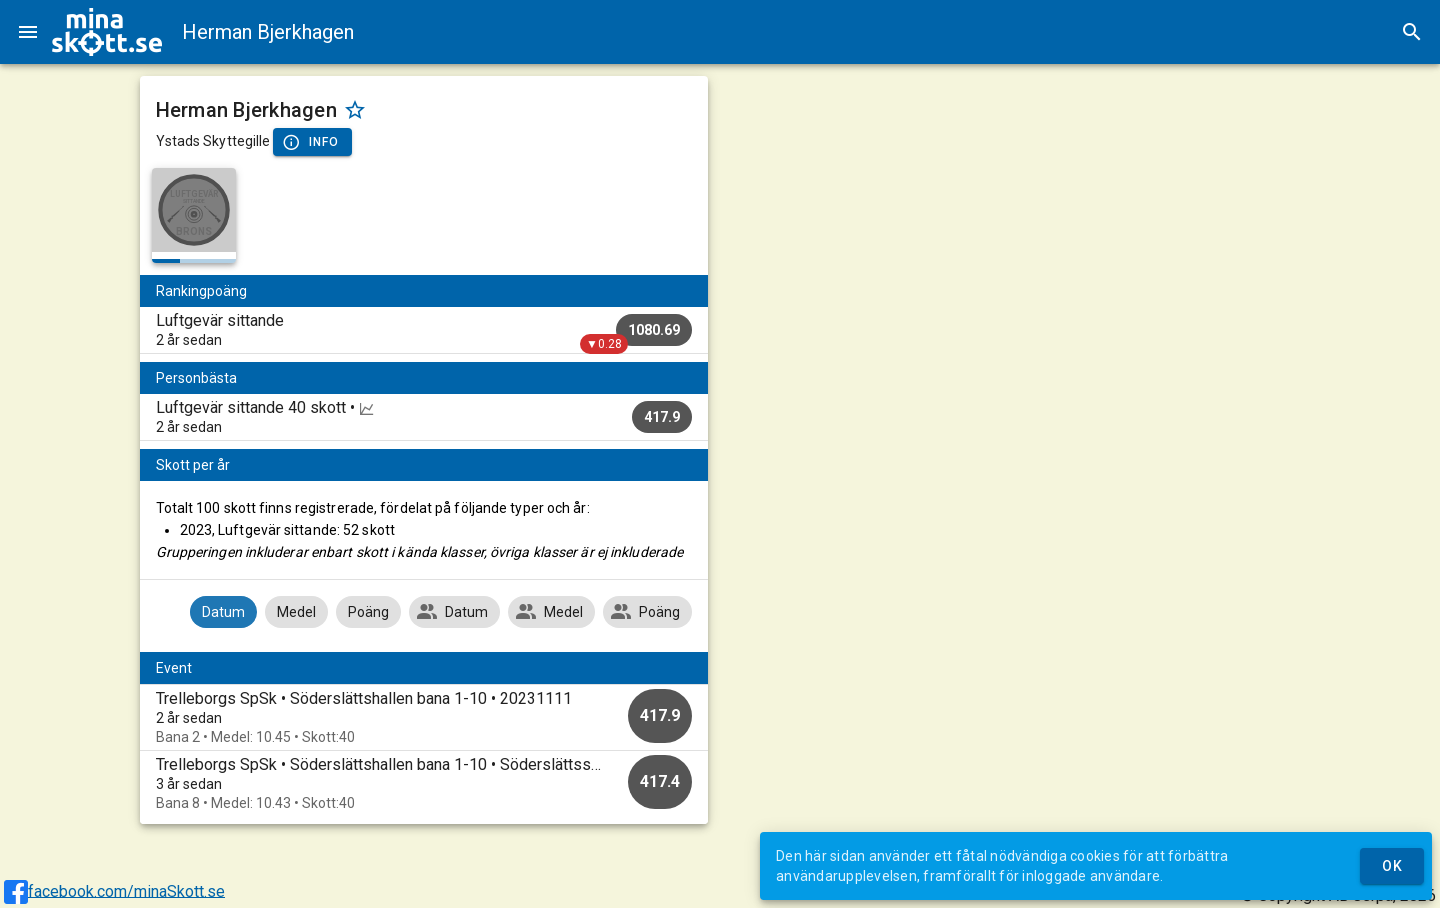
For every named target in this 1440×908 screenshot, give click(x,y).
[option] (424, 717)
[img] (107, 32)
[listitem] (424, 330)
